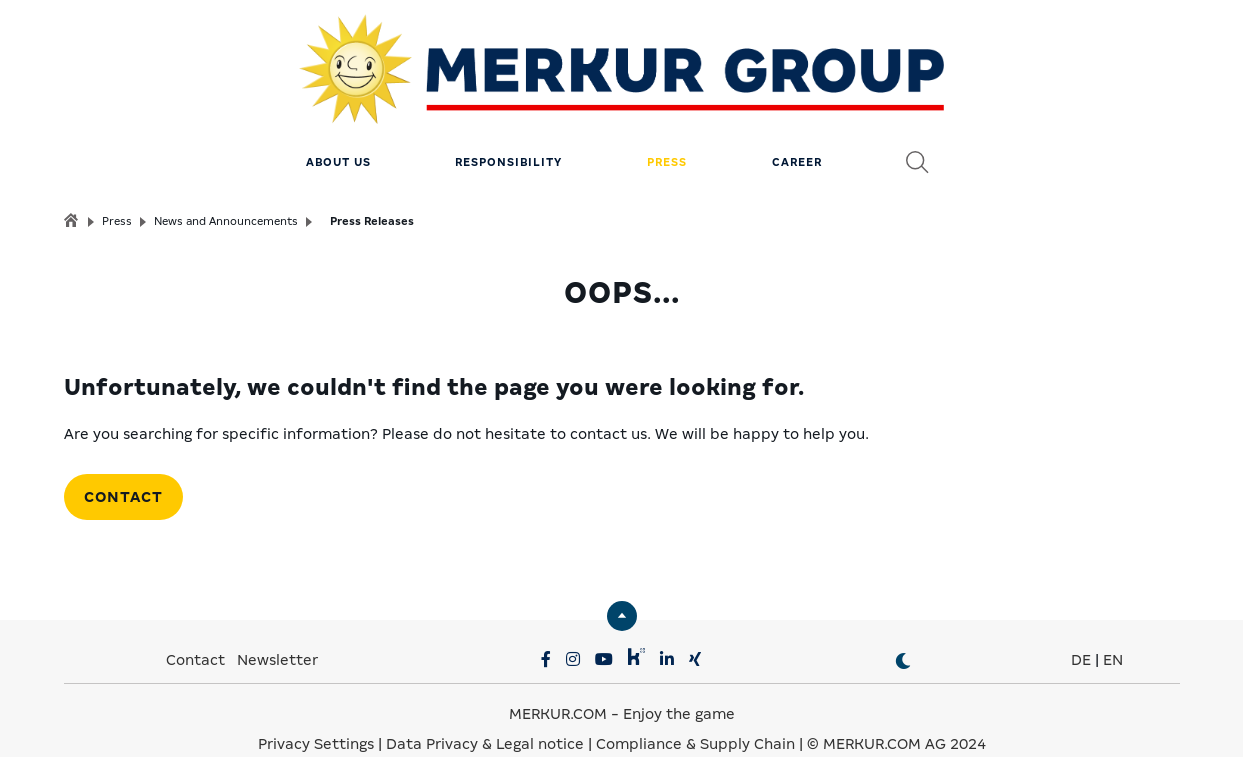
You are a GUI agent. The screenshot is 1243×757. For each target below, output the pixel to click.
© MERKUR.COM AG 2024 (896, 717)
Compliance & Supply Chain (695, 717)
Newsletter (277, 633)
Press (667, 135)
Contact (123, 470)
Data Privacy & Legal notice (485, 717)
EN (1113, 633)
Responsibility (508, 135)
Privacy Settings (316, 717)
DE (1081, 633)
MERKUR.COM (558, 687)
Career (797, 135)
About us (338, 135)
